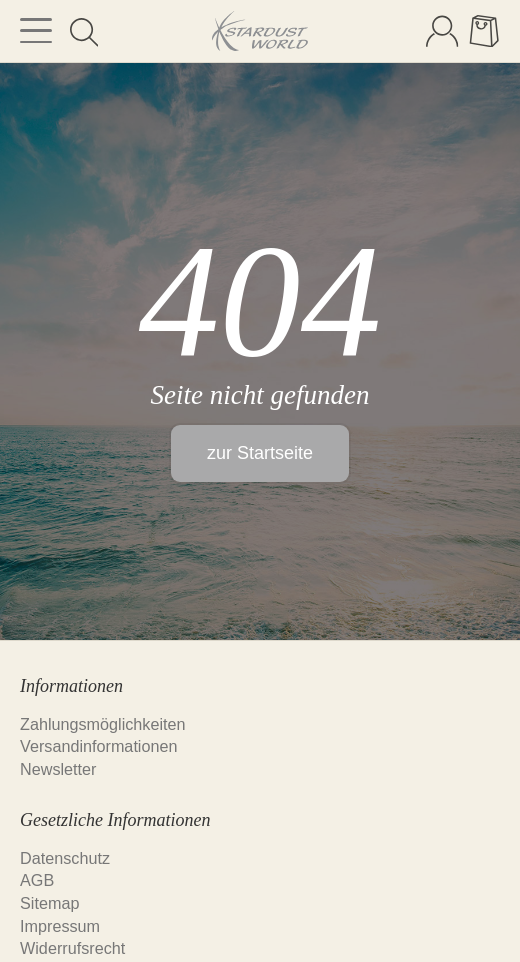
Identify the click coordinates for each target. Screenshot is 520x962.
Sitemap (49, 903)
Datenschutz (65, 858)
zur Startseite (260, 453)
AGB (37, 880)
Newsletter (58, 769)
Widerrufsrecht (72, 948)
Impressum (60, 926)
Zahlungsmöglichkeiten (103, 724)
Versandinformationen (98, 746)
